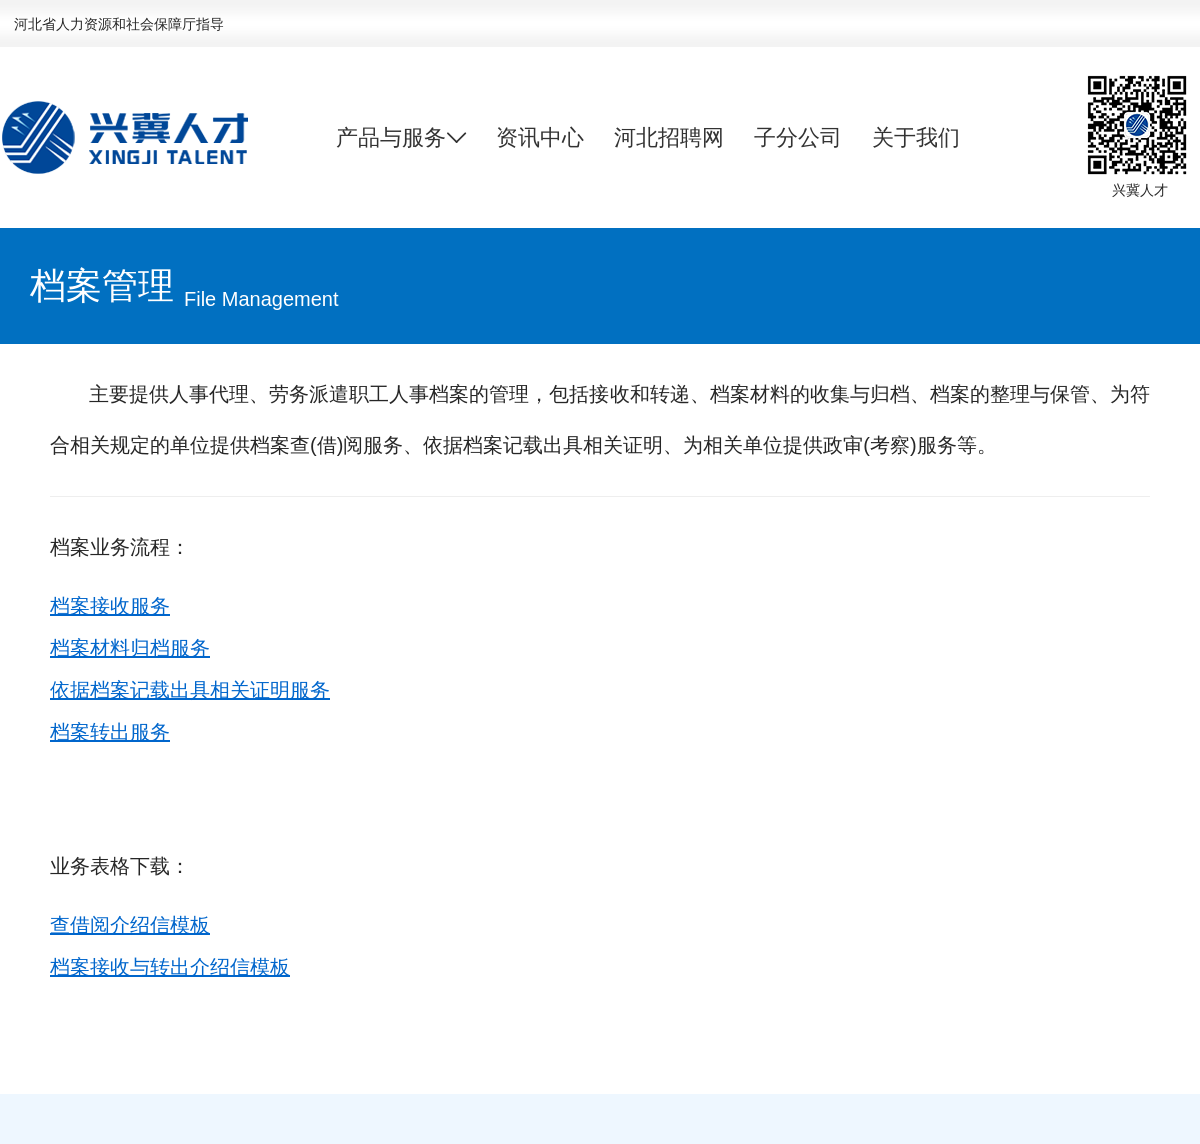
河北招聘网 (669, 137)
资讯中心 (540, 137)
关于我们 (916, 137)
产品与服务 (401, 138)
